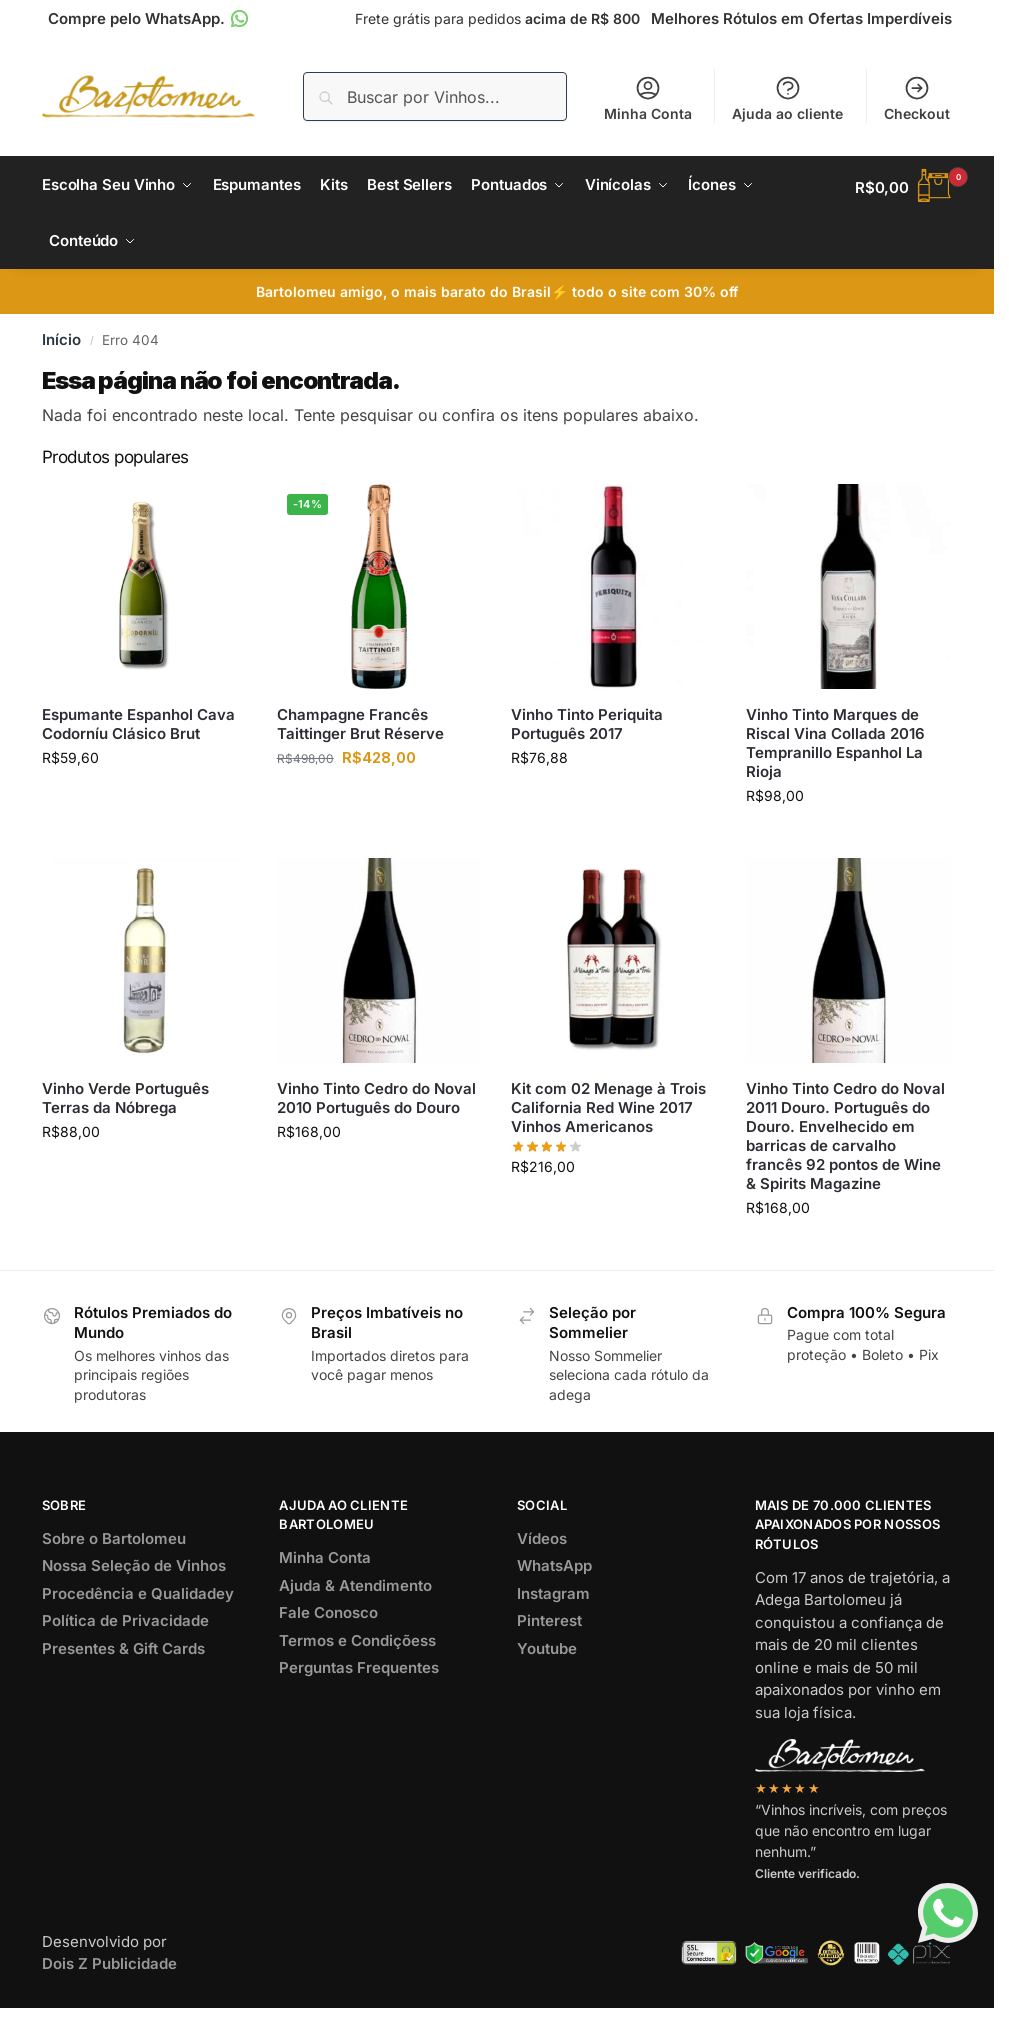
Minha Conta (648, 98)
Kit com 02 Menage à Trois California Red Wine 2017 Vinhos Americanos (608, 1114)
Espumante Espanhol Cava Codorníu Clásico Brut (138, 732)
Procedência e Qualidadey (138, 1600)
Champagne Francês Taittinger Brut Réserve (360, 732)
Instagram (553, 1600)
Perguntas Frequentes (359, 1675)
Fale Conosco (328, 1620)
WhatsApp (554, 1573)
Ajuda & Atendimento (355, 1592)
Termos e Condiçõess (357, 1647)
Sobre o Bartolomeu (114, 1545)
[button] (903, 188)
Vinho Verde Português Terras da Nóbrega (125, 1105)
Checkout (917, 98)
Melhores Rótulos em (801, 18)
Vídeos (542, 1545)
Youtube (547, 1655)
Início (61, 347)
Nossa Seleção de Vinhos (134, 1573)
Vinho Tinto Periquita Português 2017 (587, 732)
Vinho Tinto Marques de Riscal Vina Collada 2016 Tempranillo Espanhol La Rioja (835, 751)
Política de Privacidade (125, 1628)
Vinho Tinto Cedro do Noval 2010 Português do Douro (376, 1105)
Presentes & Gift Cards (123, 1655)
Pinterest (549, 1628)
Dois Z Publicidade (109, 1971)
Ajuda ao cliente (787, 98)
